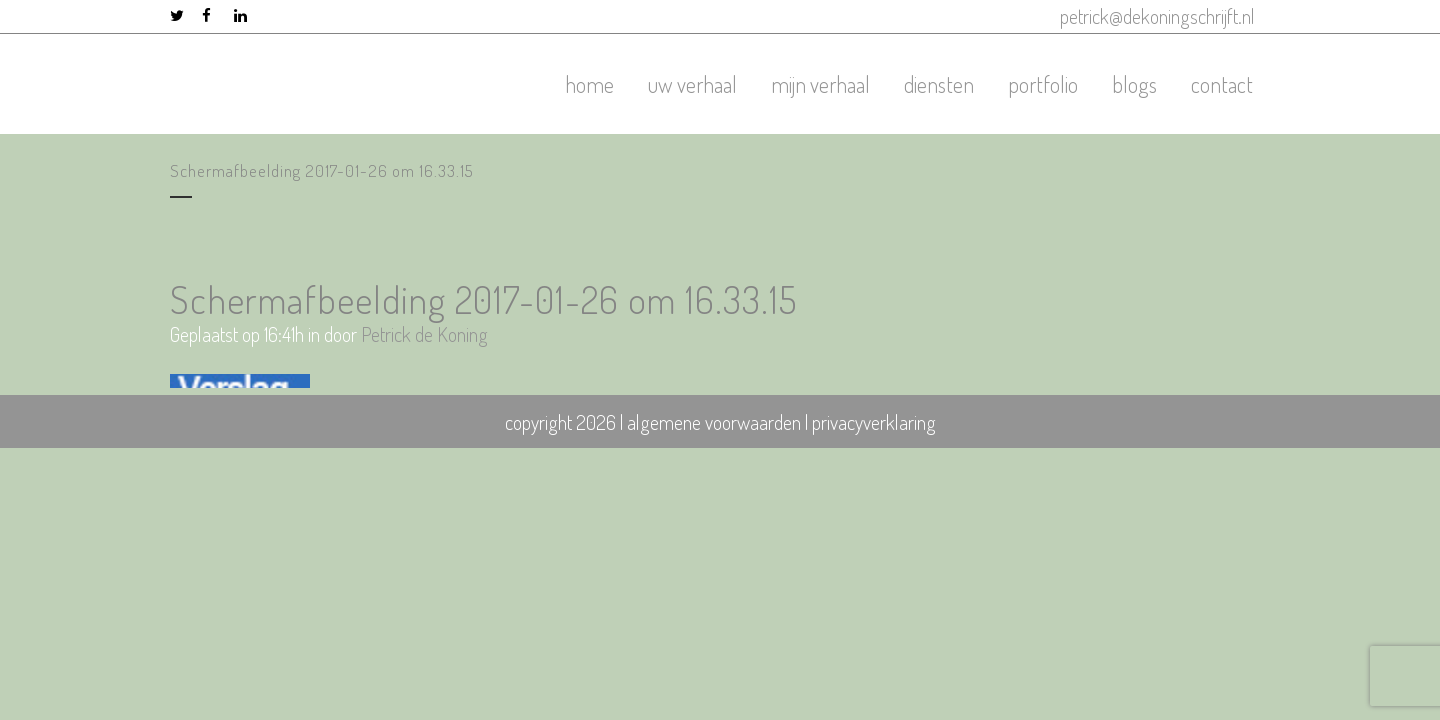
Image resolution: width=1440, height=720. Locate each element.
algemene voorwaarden (714, 422)
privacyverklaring (874, 422)
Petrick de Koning (424, 334)
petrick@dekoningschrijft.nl (1157, 16)
